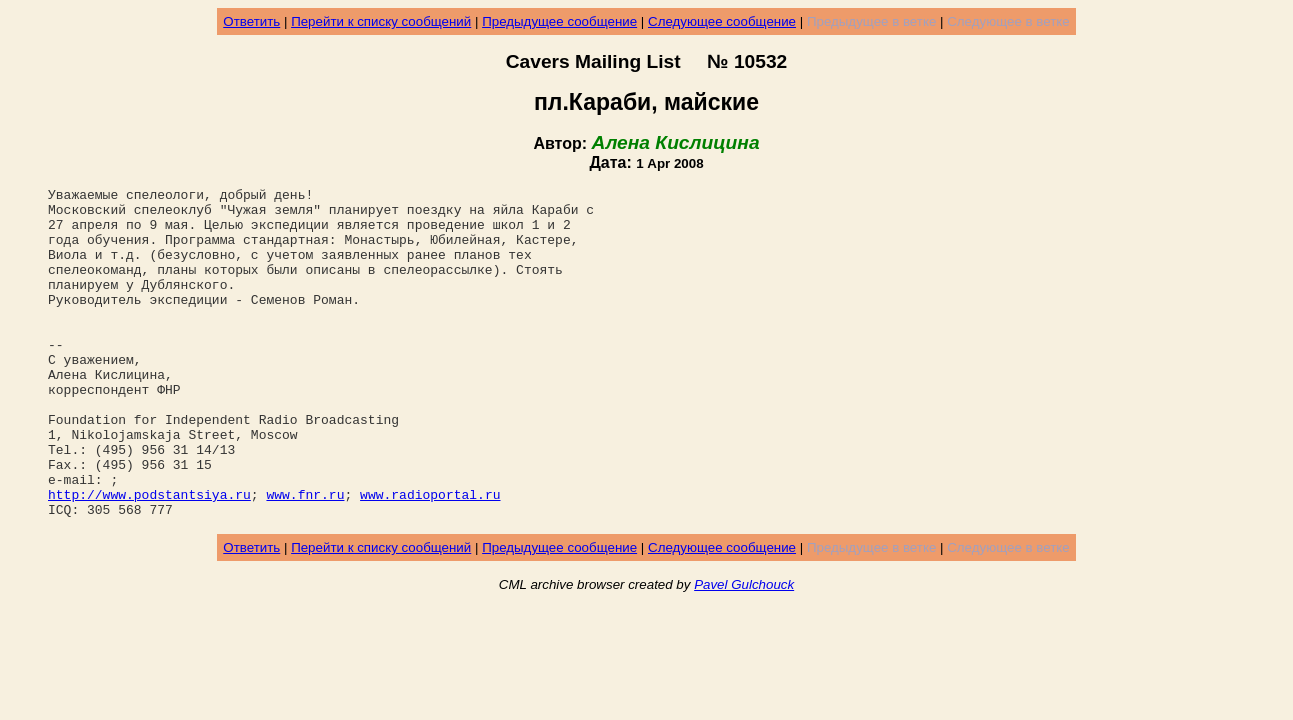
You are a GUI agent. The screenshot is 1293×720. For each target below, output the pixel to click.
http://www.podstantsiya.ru (149, 557)
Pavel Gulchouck (744, 650)
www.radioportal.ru (430, 557)
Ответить (251, 21)
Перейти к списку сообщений (381, 21)
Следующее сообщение (722, 21)
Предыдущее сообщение (559, 21)
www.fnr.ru (305, 557)
